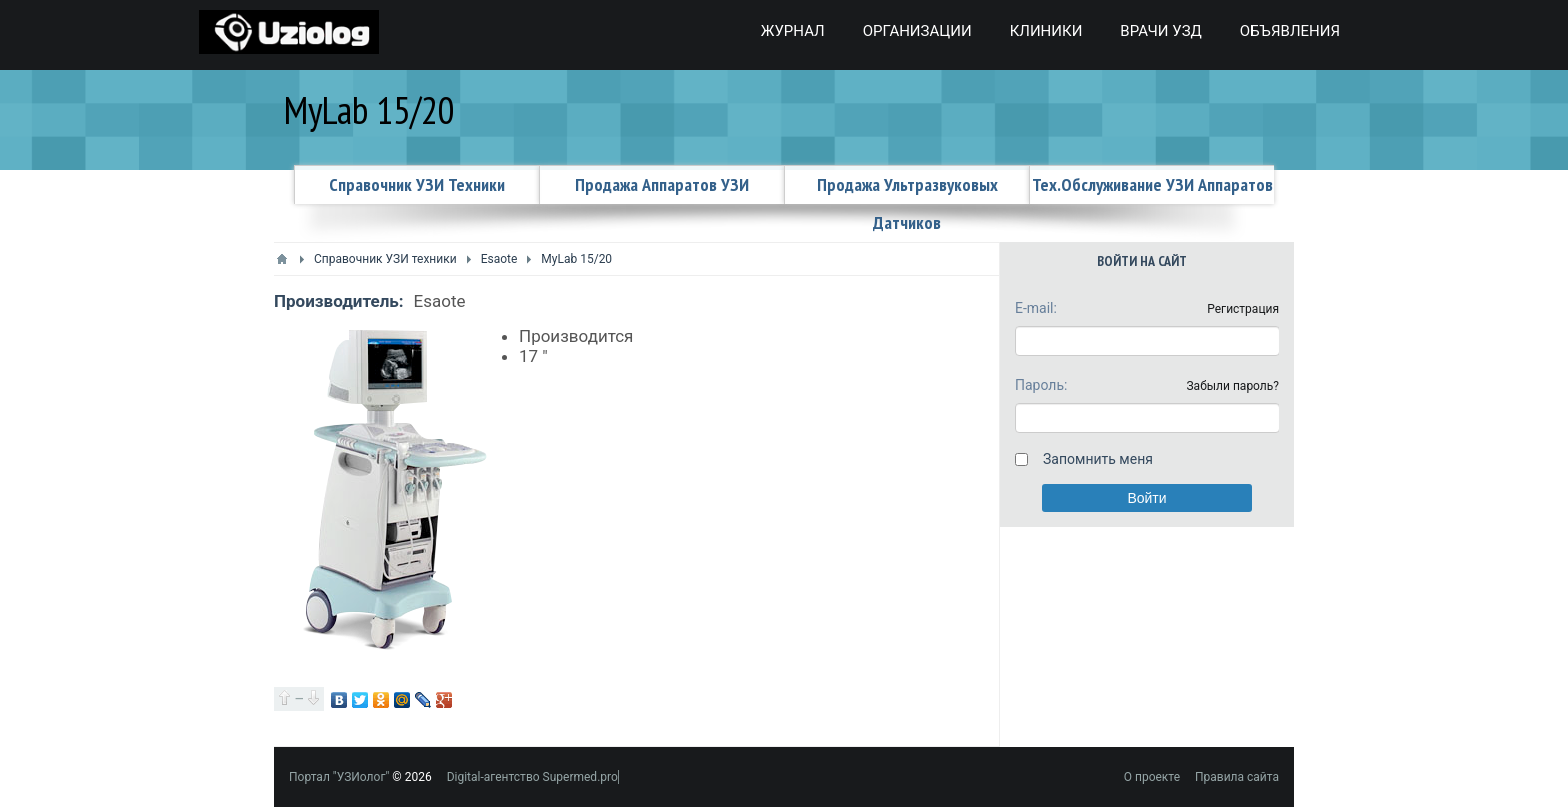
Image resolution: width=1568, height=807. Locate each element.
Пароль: (1041, 385)
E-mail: (1036, 308)
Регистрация (1243, 309)
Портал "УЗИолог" (339, 777)
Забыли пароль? (1232, 386)
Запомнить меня (1098, 459)
